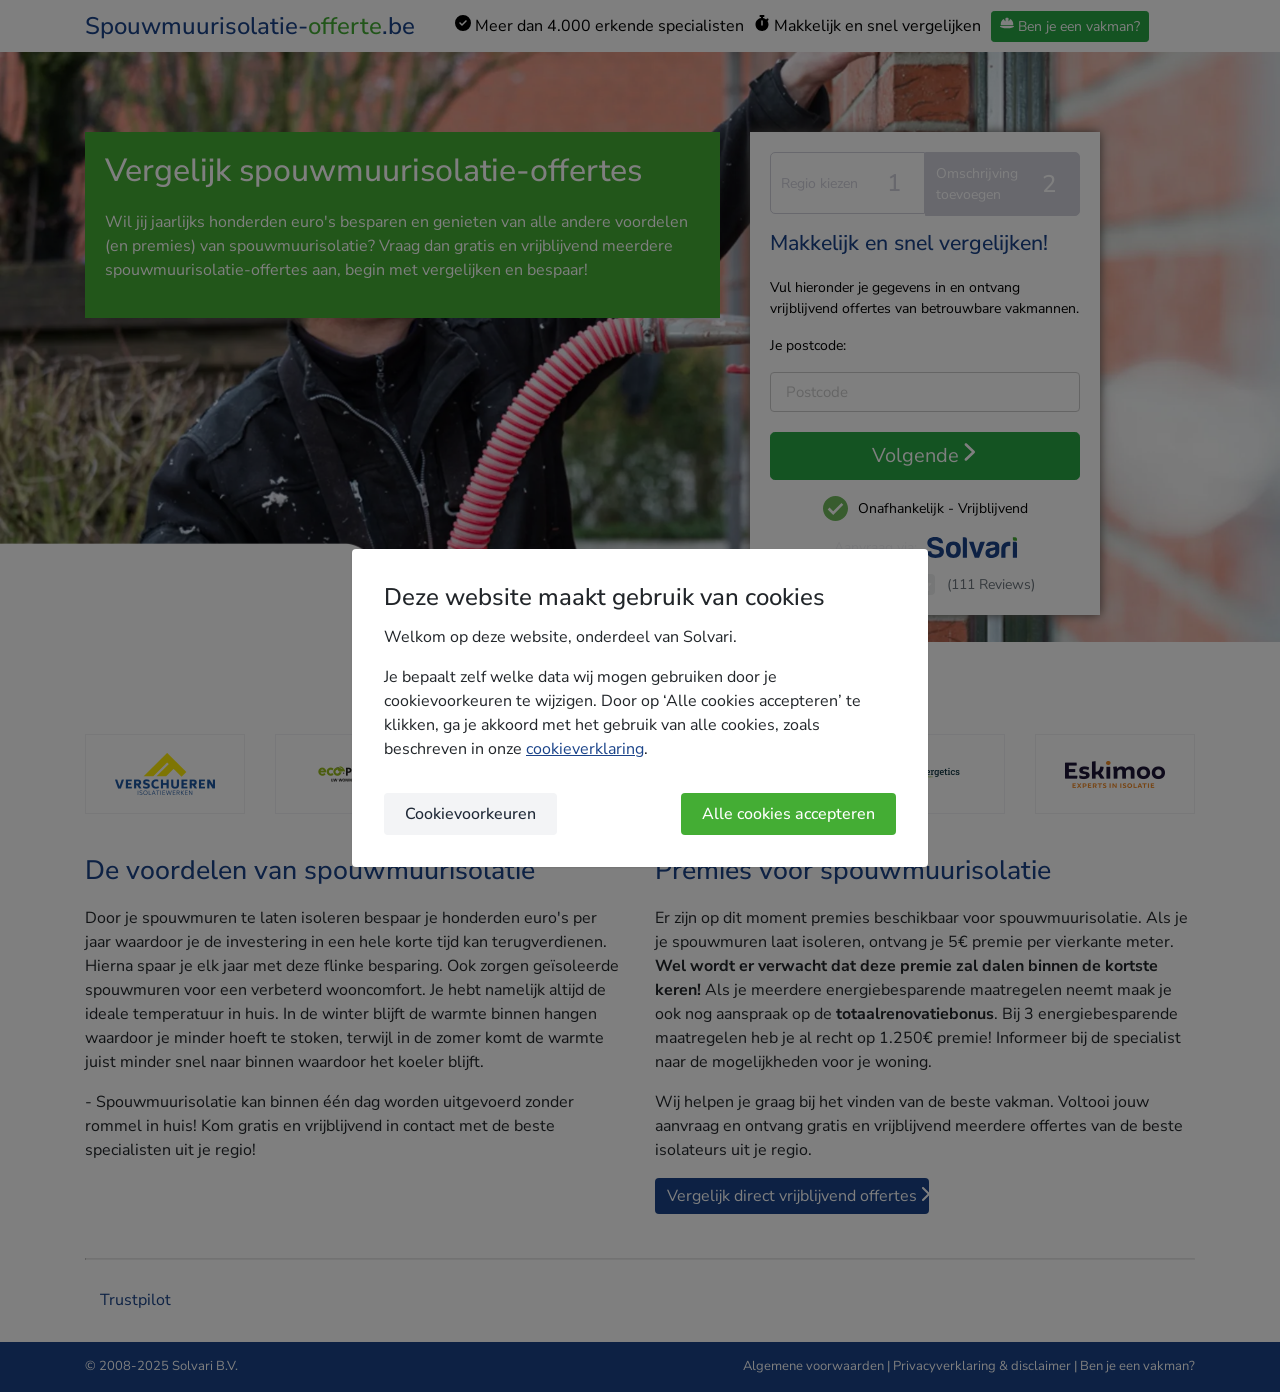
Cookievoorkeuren (470, 814)
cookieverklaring (585, 749)
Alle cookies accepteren (788, 814)
